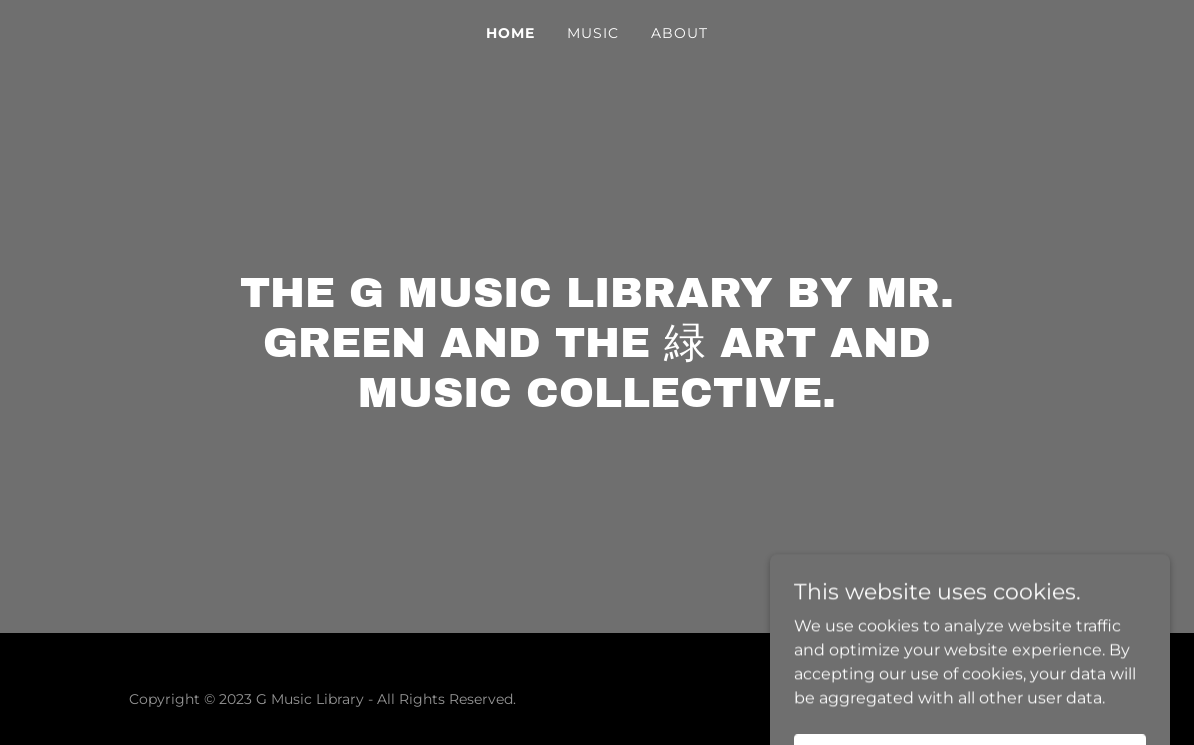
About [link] (679, 33)
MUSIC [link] (593, 33)
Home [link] (510, 33)
